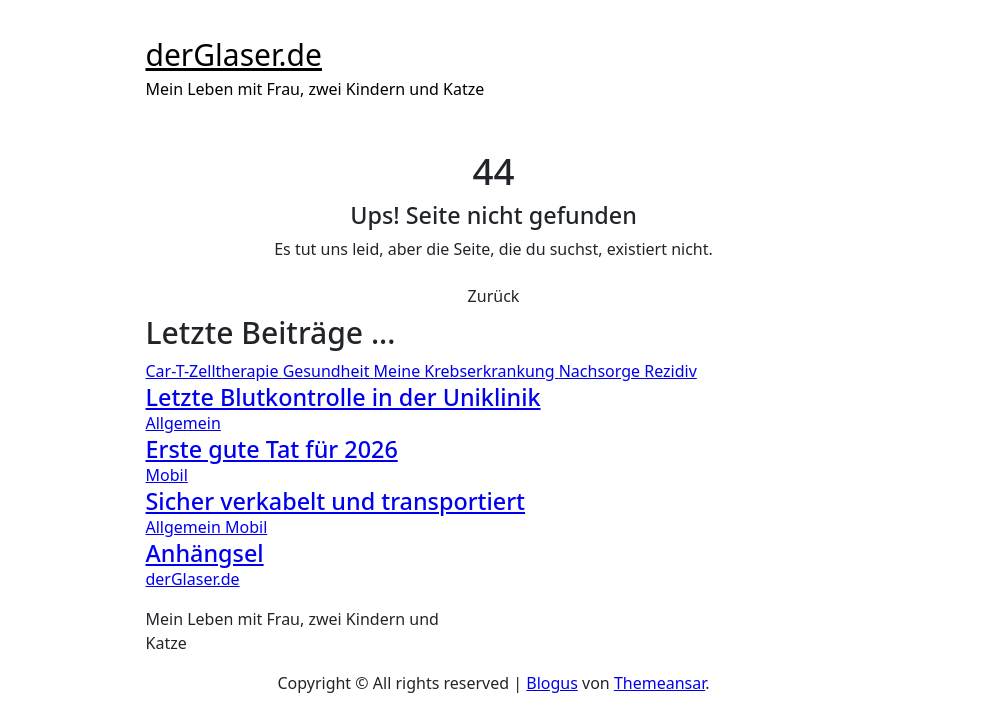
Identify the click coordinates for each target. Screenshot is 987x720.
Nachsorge (602, 371)
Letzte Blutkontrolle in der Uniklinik (343, 397)
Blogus (552, 683)
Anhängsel (205, 553)
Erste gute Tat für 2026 (272, 449)
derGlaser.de (234, 54)
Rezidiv (670, 371)
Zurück (494, 296)
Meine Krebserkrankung (466, 371)
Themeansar (659, 683)
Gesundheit (328, 371)
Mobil (167, 475)
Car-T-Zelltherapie (214, 371)
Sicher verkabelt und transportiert (336, 501)
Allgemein (183, 423)
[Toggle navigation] (159, 26)
